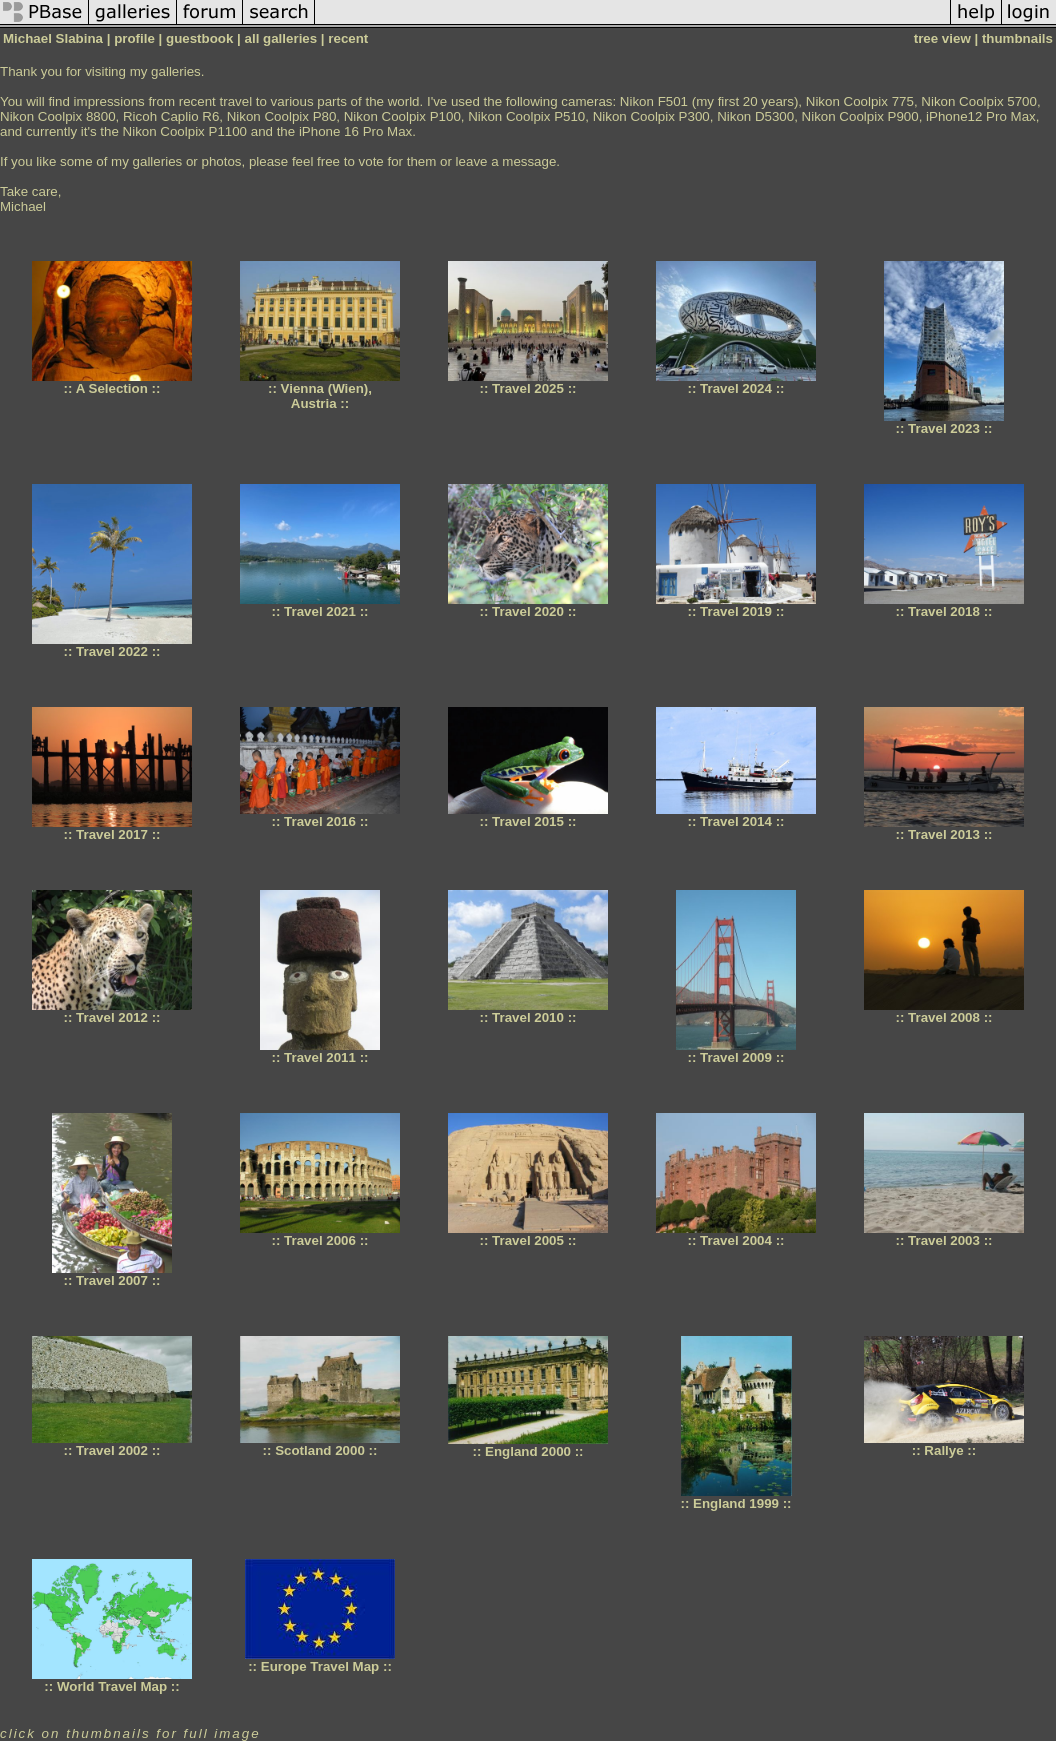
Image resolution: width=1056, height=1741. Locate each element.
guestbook (199, 38)
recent (348, 38)
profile (134, 38)
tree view (942, 38)
